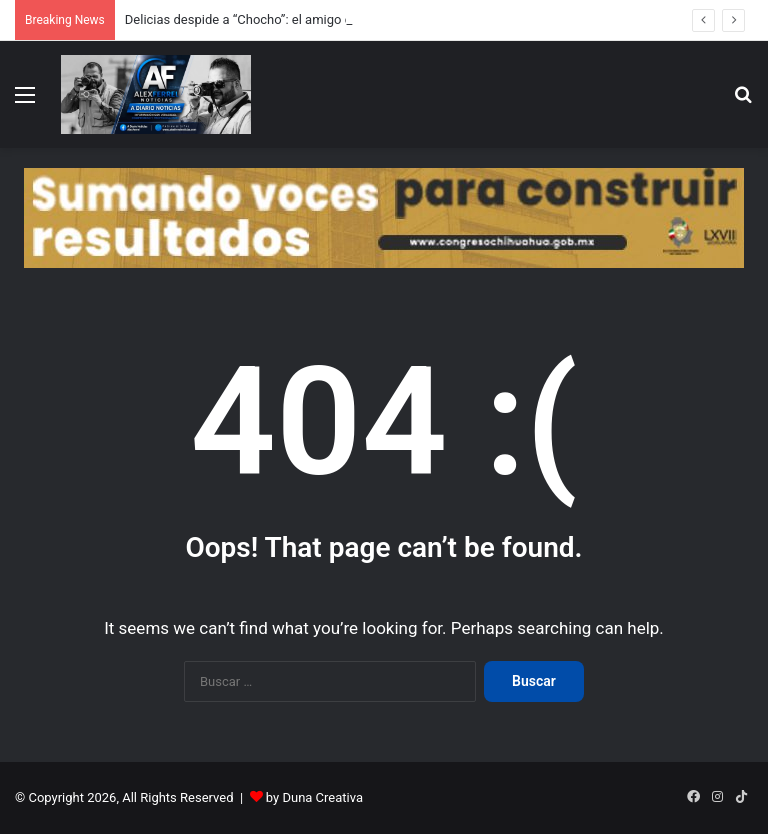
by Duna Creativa (314, 797)
